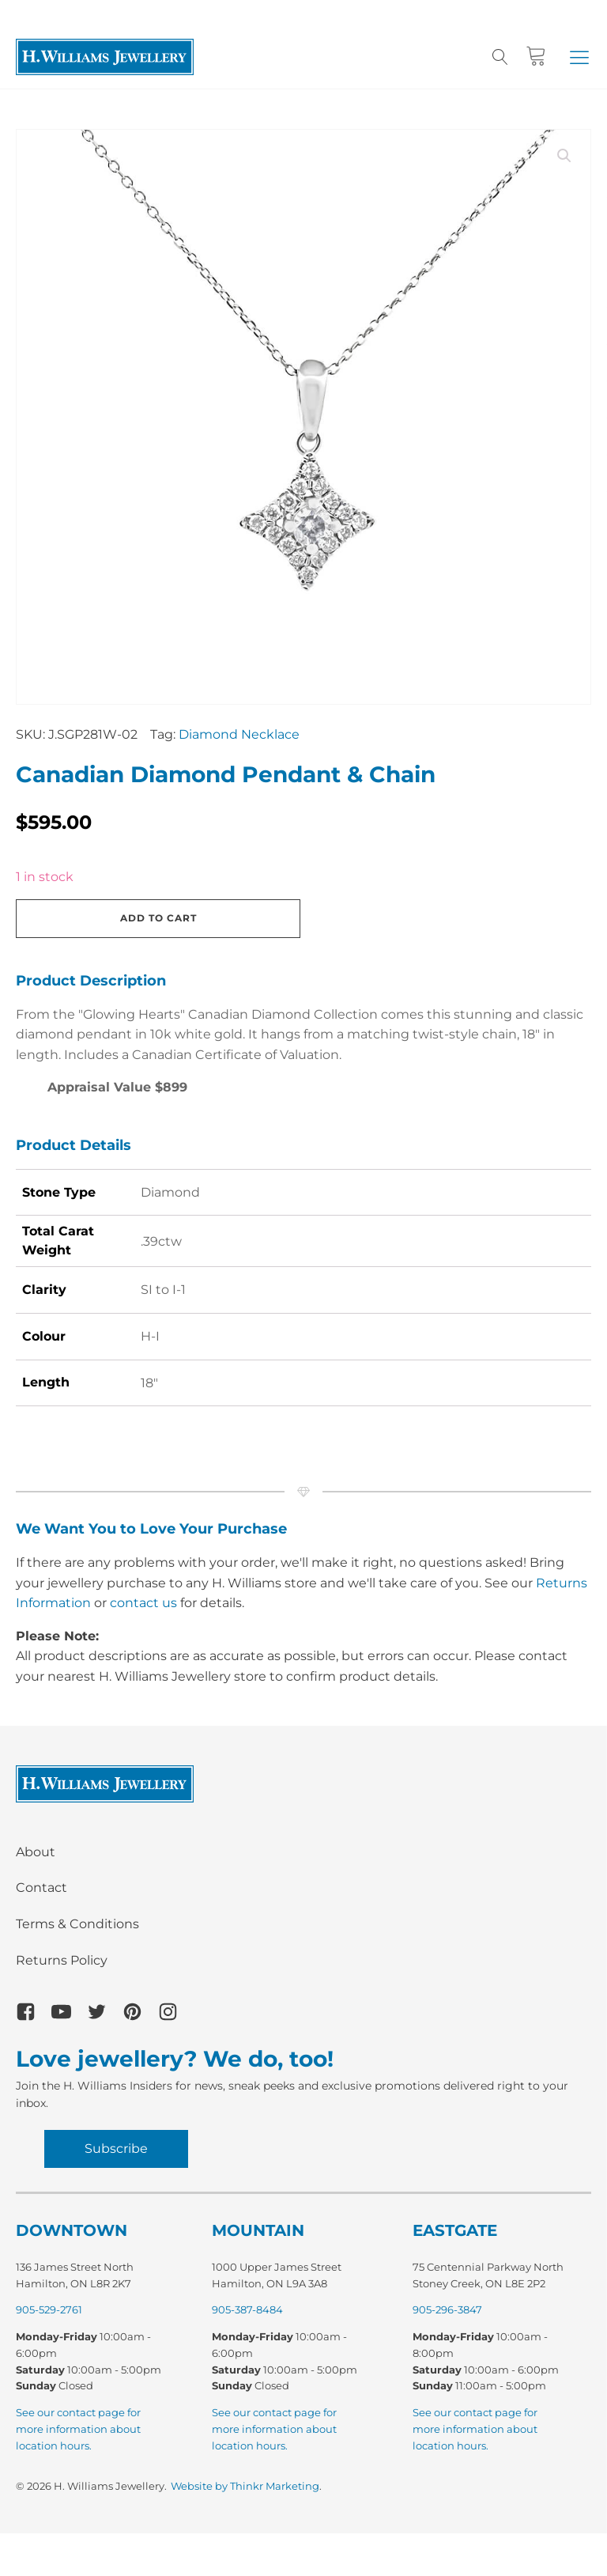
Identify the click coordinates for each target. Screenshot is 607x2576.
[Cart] (536, 57)
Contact (41, 1887)
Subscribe (116, 2148)
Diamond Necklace (239, 734)
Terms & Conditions (77, 1923)
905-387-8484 (247, 2309)
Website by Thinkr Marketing (245, 2486)
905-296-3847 (447, 2309)
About (35, 1851)
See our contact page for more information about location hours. (78, 2429)
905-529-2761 (49, 2309)
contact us (143, 1602)
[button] (579, 57)
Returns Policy (61, 1960)
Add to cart (158, 918)
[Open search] (500, 57)
